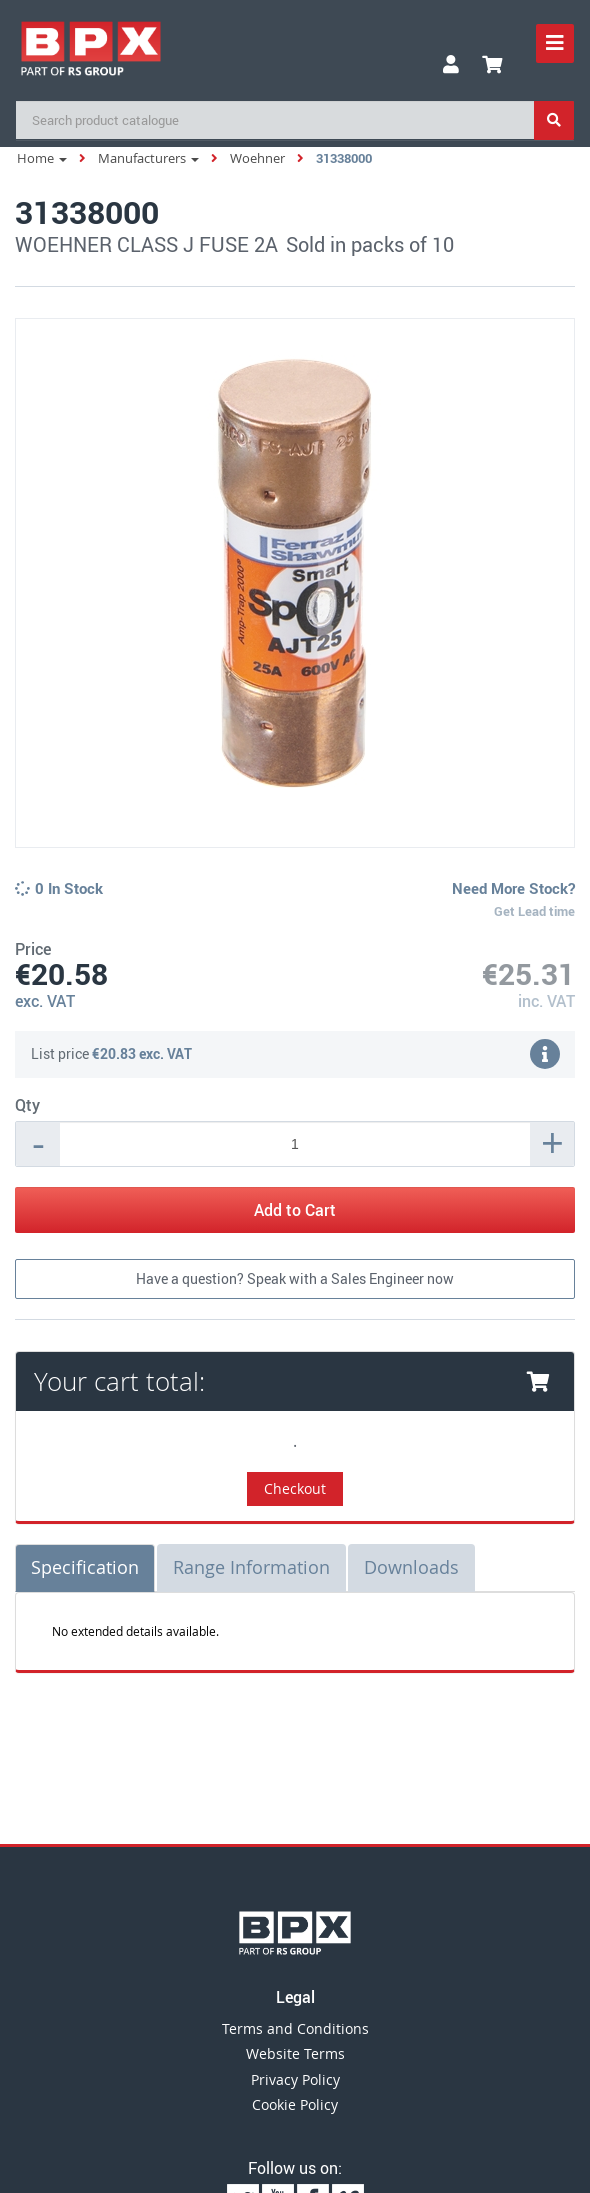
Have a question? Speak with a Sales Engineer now (295, 1278)
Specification (85, 1567)
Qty (27, 1105)
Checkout (295, 1488)
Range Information (251, 1567)
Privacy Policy (295, 2079)
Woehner (257, 158)
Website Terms (295, 2053)
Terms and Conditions (295, 2028)
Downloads (411, 1567)
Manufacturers (148, 158)
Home (42, 158)
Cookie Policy (295, 2104)
